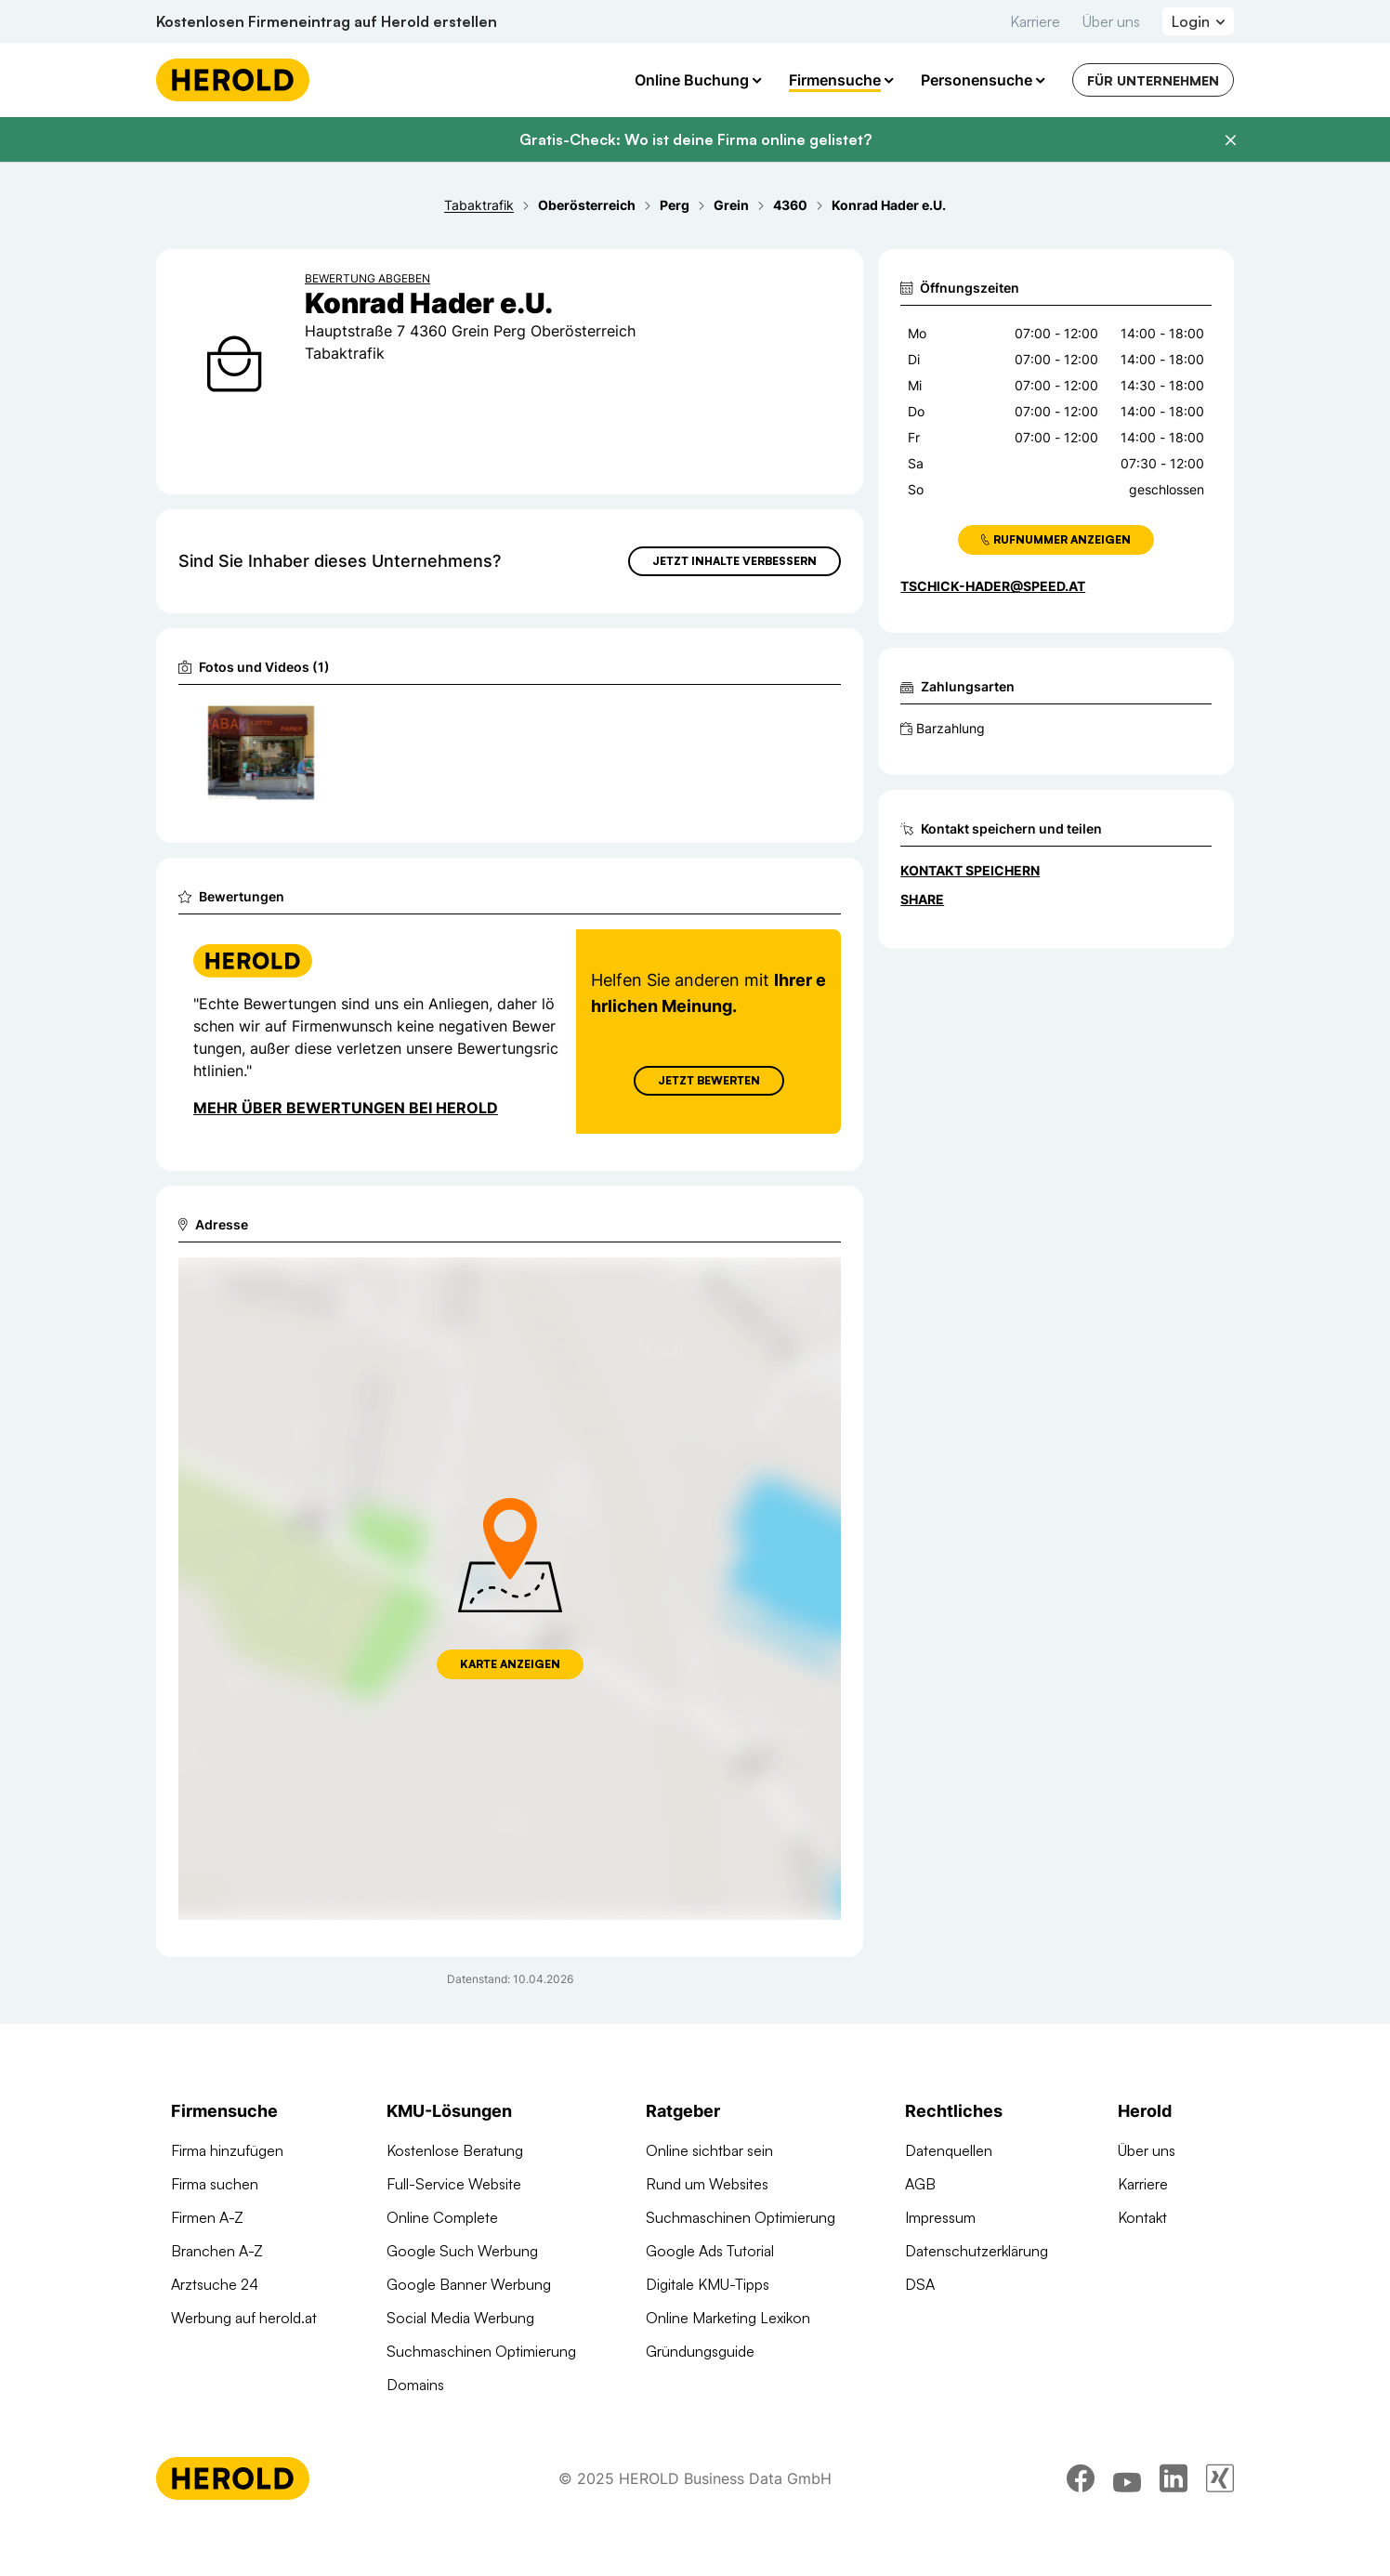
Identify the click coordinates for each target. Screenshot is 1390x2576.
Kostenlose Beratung (455, 2150)
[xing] (1220, 2491)
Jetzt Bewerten (709, 1080)
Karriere (1035, 21)
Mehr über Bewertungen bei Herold (345, 1107)
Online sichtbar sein (709, 2150)
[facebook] (1081, 2491)
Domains (415, 2384)
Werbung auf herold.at (244, 2317)
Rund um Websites (707, 2184)
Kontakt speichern (970, 870)
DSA (920, 2284)
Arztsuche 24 (214, 2284)
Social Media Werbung (460, 2317)
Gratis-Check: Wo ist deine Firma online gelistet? (695, 139)
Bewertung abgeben (367, 278)
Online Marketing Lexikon (728, 2317)
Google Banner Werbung (469, 2284)
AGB (920, 2184)
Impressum (940, 2217)
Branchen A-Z (217, 2250)
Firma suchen (214, 2184)
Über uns (1111, 21)
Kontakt (1142, 2217)
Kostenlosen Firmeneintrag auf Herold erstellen (326, 21)
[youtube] (1127, 2491)
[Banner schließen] (1230, 140)
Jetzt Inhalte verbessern (734, 561)
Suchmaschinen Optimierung (481, 2351)
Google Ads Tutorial (710, 2250)
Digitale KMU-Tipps (707, 2284)
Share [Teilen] (922, 899)
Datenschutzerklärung (976, 2250)
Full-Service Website (454, 2184)
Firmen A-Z (207, 2217)
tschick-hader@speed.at (992, 586)
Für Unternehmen (1153, 80)
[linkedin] (1173, 2491)
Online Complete (442, 2217)
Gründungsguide (700, 2351)
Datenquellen (948, 2150)
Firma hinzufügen (227, 2150)
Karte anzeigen (510, 1664)
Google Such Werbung (462, 2250)
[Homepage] (232, 80)
